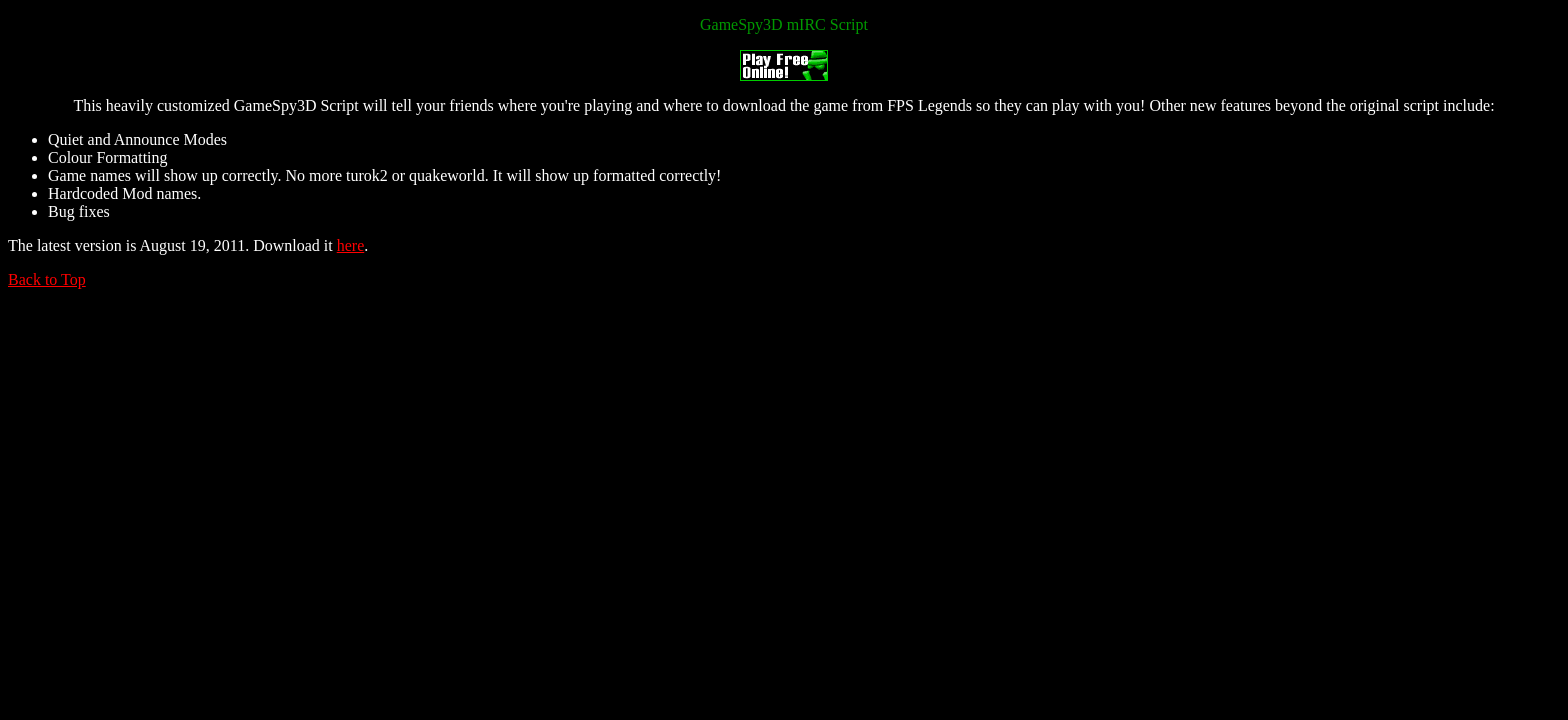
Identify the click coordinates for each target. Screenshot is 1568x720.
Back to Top (47, 279)
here (351, 245)
